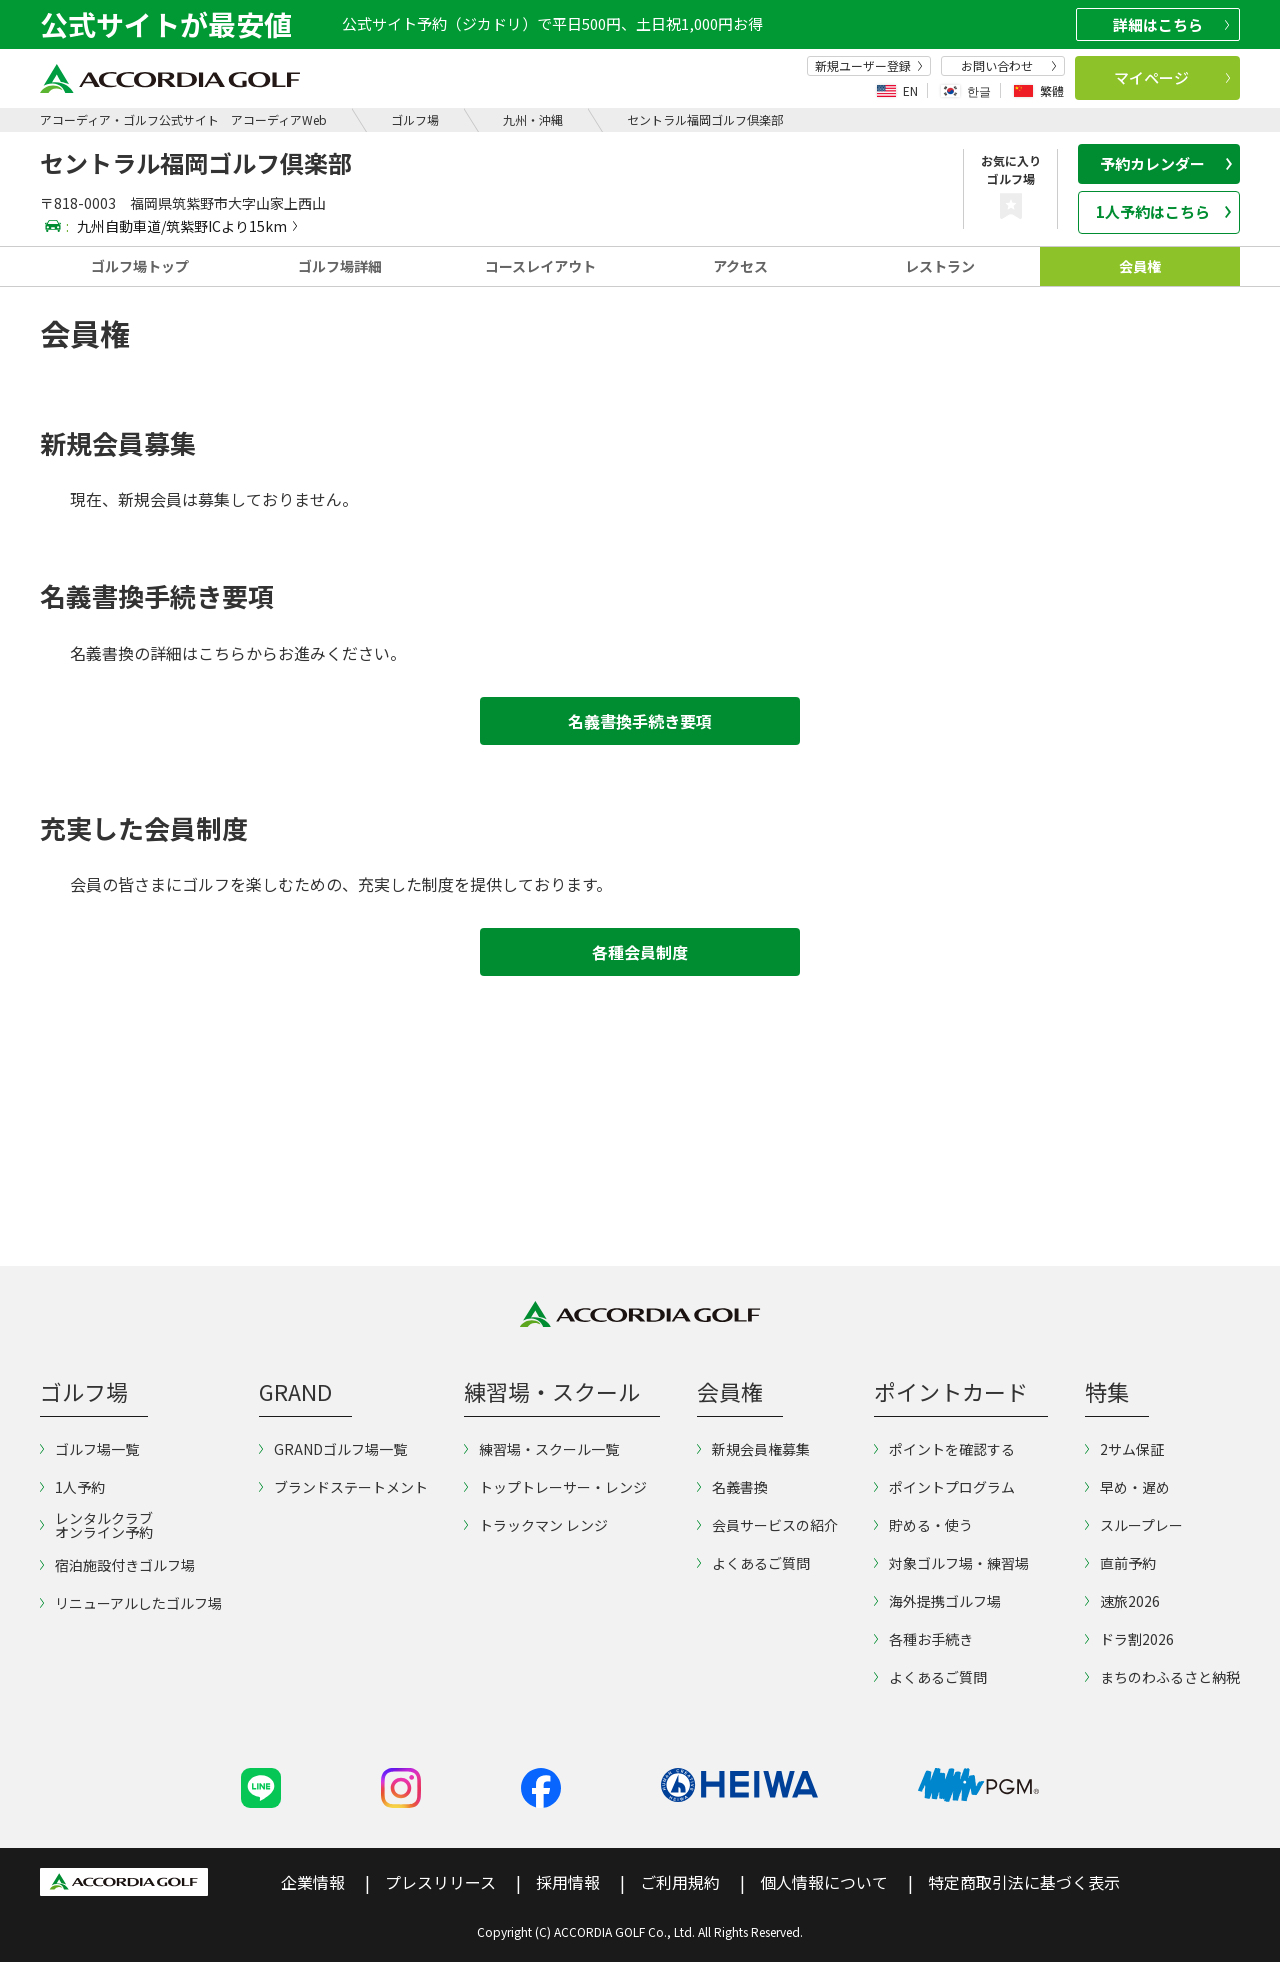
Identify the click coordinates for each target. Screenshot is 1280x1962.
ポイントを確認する (944, 1449)
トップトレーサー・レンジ (555, 1487)
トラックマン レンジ (536, 1525)
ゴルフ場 (415, 119)
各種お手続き (923, 1639)
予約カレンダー (1166, 163)
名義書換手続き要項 (640, 721)
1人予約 (72, 1487)
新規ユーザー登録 (869, 66)
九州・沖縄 (533, 119)
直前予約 (1120, 1563)
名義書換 (732, 1487)
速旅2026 (1122, 1601)
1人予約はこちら (1164, 211)
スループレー (1134, 1525)
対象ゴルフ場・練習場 (951, 1563)
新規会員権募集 (753, 1449)
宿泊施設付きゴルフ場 (117, 1565)
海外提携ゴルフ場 (937, 1601)
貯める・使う (923, 1525)
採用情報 (568, 1882)
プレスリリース (440, 1882)
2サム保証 (1124, 1449)
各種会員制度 (640, 952)
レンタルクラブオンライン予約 (96, 1525)
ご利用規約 (680, 1882)
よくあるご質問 (753, 1563)
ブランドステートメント (343, 1487)
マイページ (1172, 77)
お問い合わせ (1009, 66)
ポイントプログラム (944, 1487)
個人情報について (824, 1882)
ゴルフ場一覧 (89, 1449)
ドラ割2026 (1129, 1639)
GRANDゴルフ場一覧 (333, 1449)
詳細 (1171, 24)
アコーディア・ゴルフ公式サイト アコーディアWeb (183, 119)
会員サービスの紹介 (767, 1525)
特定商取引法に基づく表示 (1024, 1882)
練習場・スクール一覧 (541, 1449)
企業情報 (313, 1882)
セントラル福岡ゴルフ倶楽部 (705, 119)
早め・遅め (1127, 1487)
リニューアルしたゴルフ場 (131, 1603)
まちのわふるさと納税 (1162, 1677)
